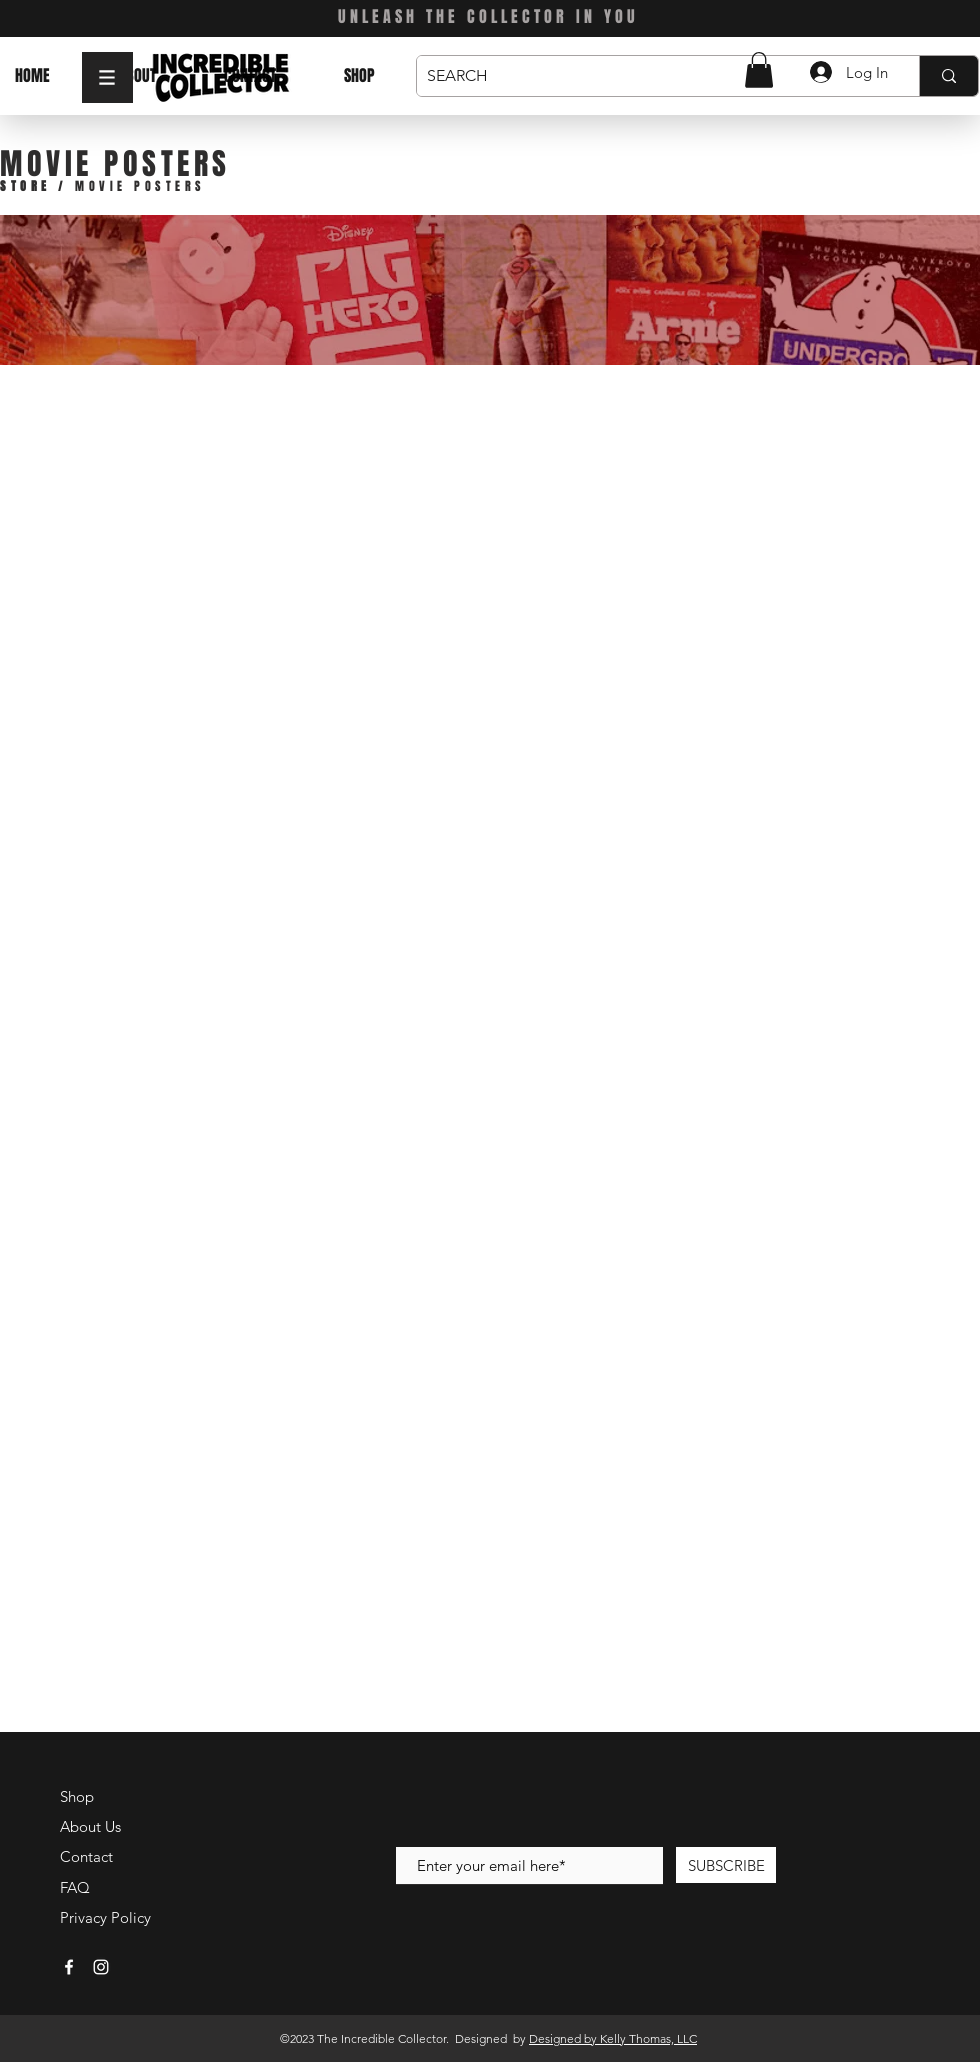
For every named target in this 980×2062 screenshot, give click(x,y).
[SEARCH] (652, 76)
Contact (86, 1856)
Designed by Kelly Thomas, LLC (613, 2038)
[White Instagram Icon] (101, 1967)
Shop (77, 1796)
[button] (107, 77)
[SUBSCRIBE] (726, 1865)
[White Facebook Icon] (69, 1967)
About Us (90, 1826)
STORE (25, 186)
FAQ (75, 1887)
